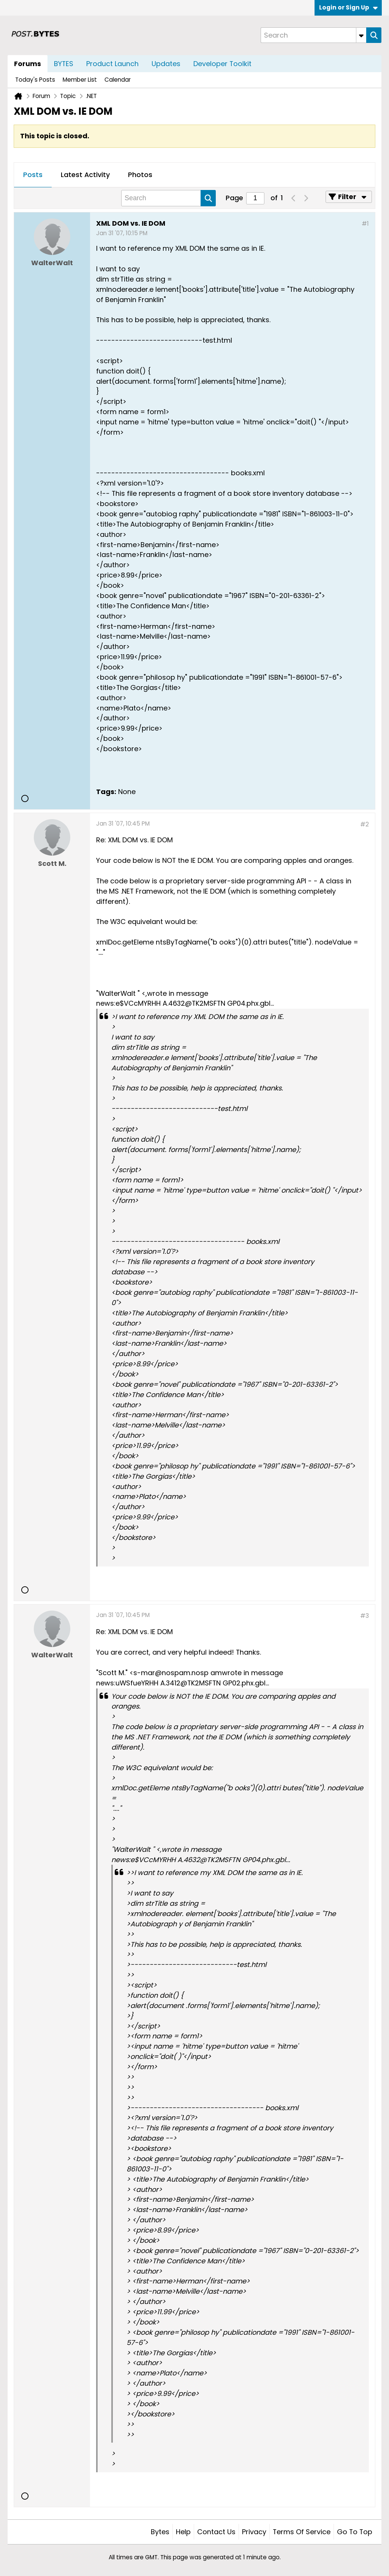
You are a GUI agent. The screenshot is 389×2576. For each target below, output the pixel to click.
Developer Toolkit (222, 63)
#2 (364, 824)
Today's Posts (35, 80)
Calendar (117, 80)
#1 (365, 224)
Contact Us (216, 2531)
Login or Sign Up (348, 7)
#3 (364, 1616)
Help (183, 2531)
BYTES (63, 63)
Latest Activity (85, 174)
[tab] (33, 175)
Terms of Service (301, 2531)
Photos (140, 174)
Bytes (160, 2531)
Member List (80, 80)
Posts (33, 174)
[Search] (313, 35)
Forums (27, 63)
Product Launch (112, 63)
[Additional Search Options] (361, 35)
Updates (166, 63)
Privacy (254, 2531)
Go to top (354, 2531)
